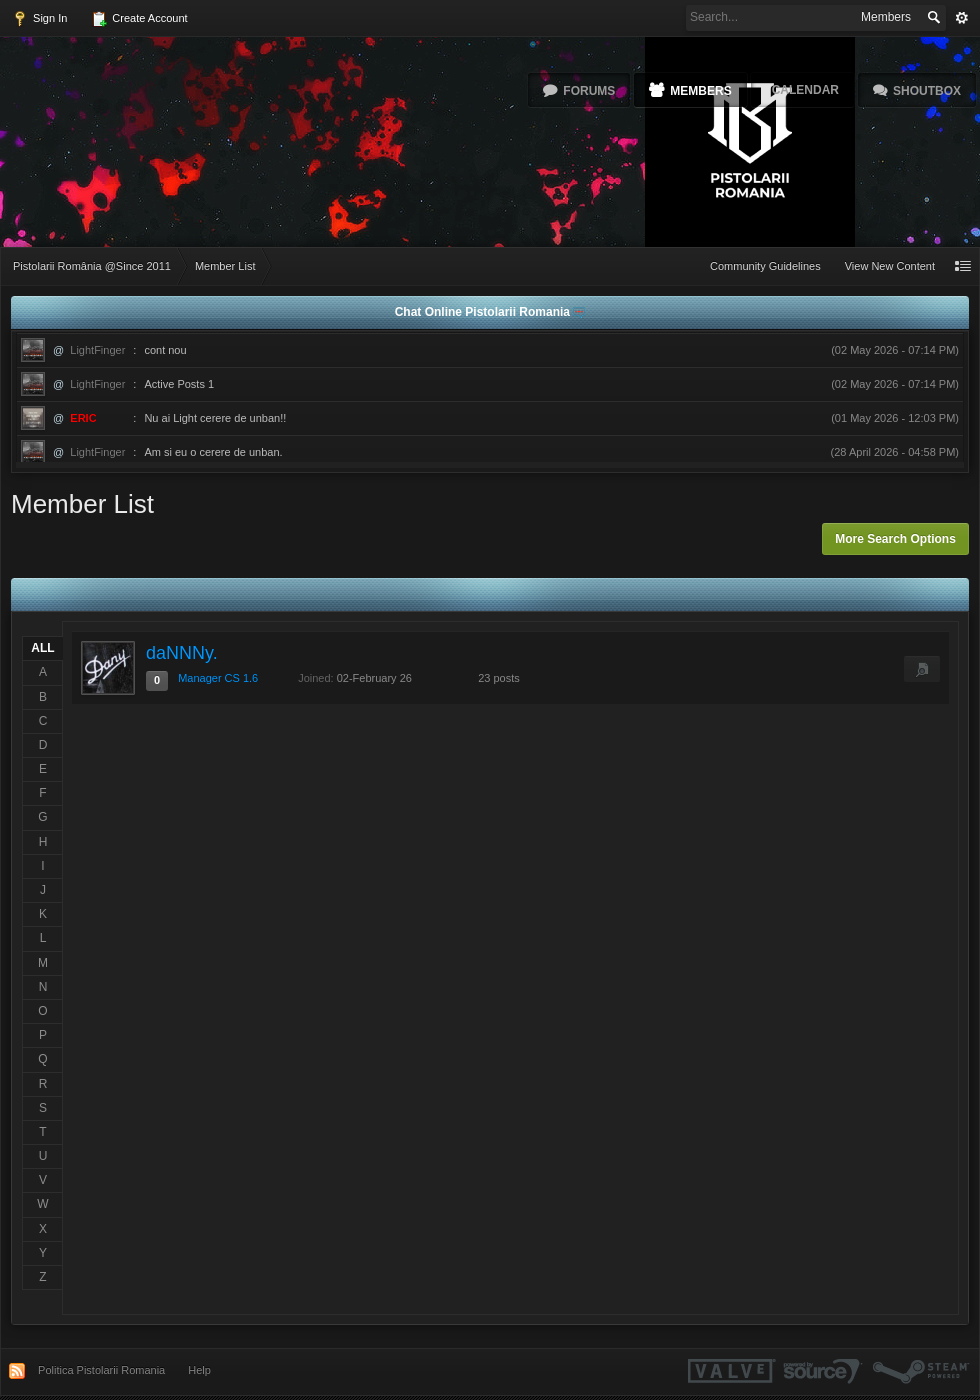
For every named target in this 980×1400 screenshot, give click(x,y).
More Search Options (895, 539)
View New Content (890, 266)
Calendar (805, 90)
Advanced (962, 18)
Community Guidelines (765, 266)
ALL (42, 648)
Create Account (139, 19)
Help (199, 1370)
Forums (589, 91)
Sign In (39, 19)
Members (700, 91)
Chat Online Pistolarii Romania (484, 312)
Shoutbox (927, 91)
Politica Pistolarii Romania (101, 1370)
